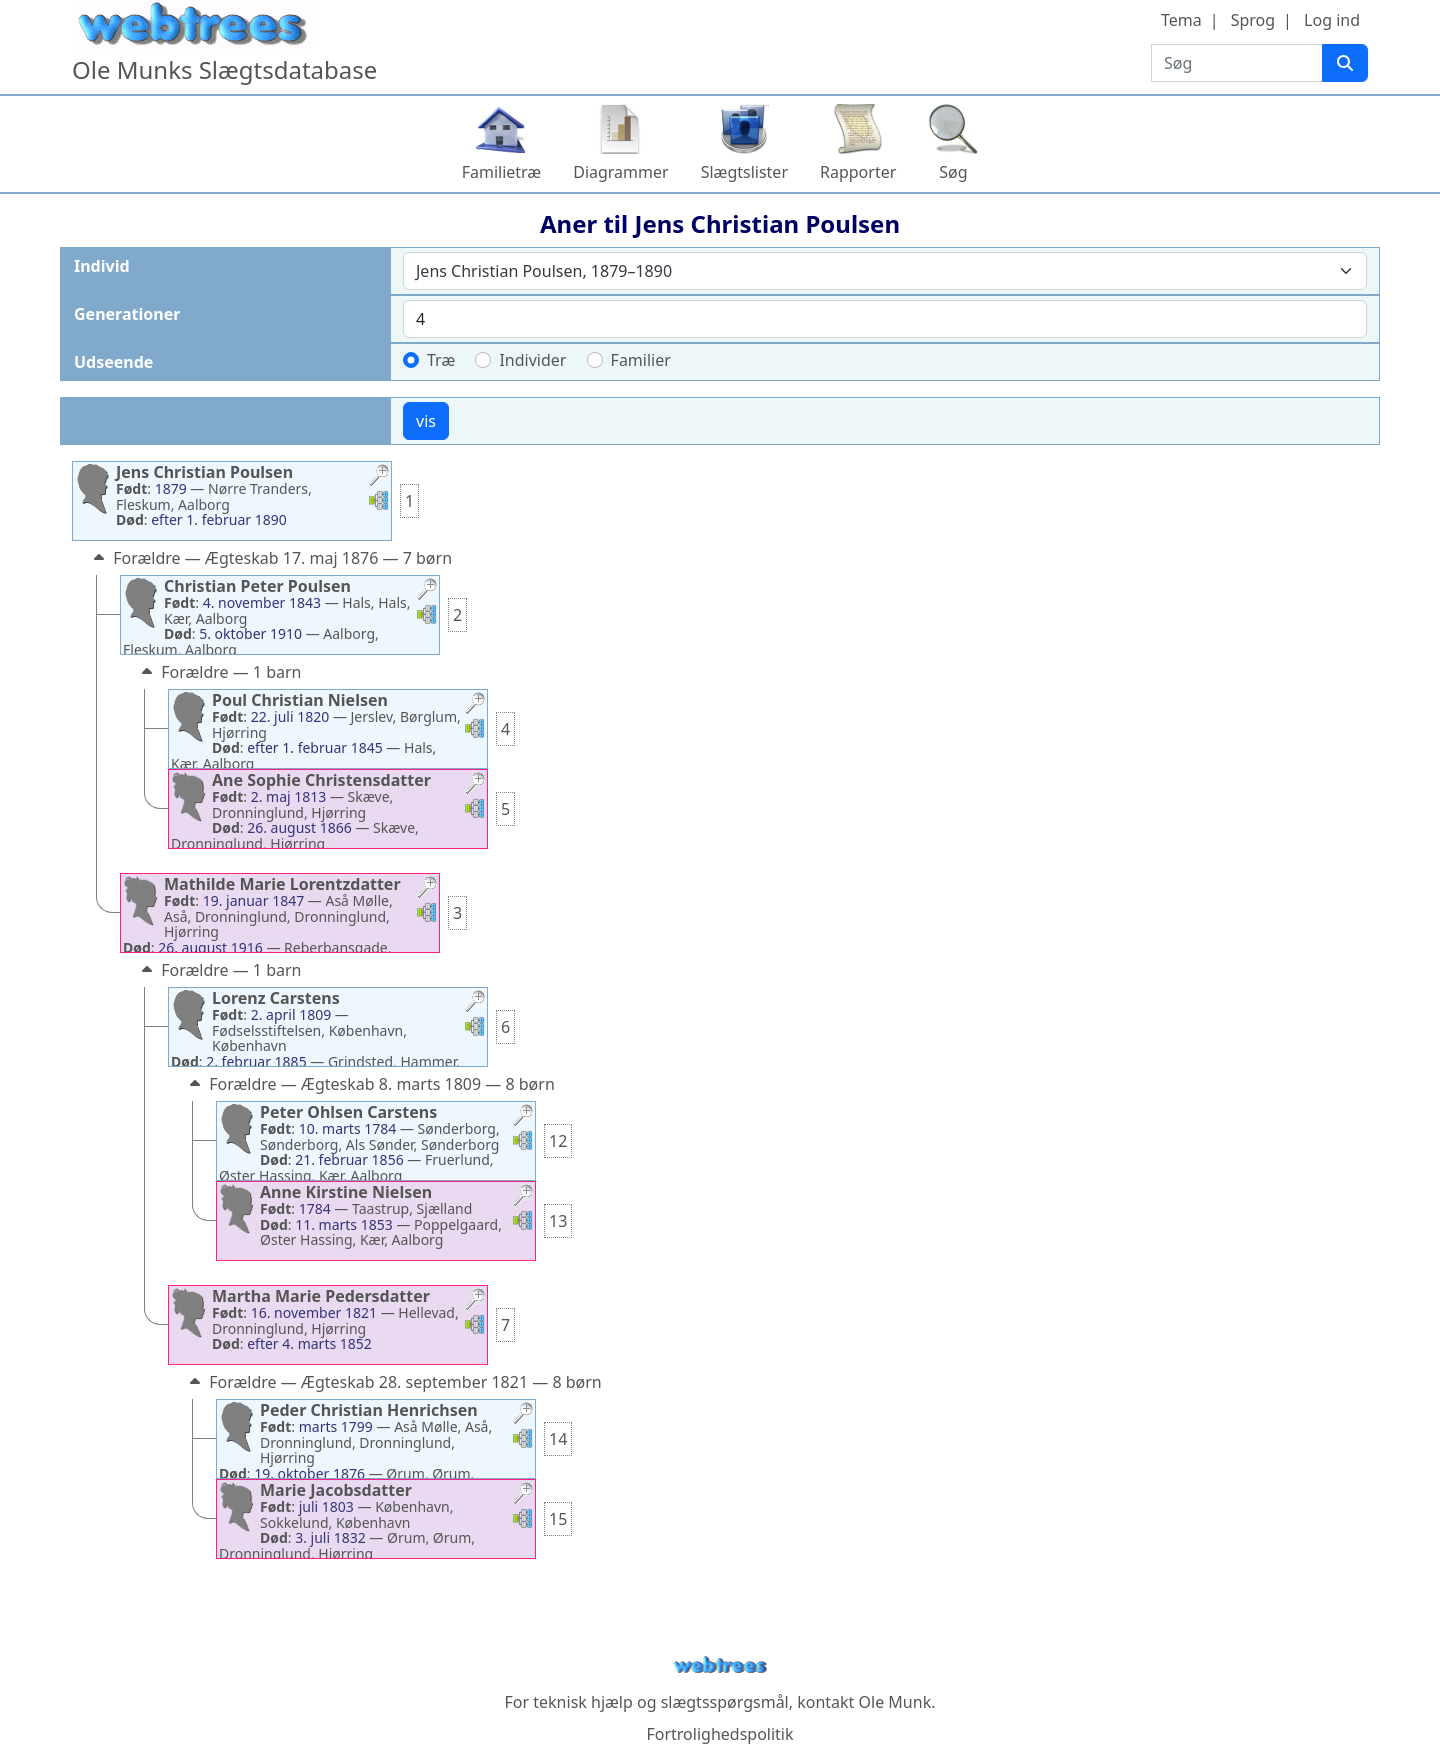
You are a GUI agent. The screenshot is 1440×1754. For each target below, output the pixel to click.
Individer (532, 360)
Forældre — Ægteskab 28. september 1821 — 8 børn (393, 1382)
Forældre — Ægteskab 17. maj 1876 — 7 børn (270, 558)
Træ (441, 360)
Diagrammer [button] (620, 172)
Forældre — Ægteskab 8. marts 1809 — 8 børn (370, 1084)
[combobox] (885, 271)
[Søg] (1345, 63)
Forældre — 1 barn (219, 672)
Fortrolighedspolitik (719, 1734)
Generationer (127, 314)
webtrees (720, 1665)
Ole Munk (895, 1702)
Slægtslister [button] (744, 172)
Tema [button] (1181, 20)
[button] (379, 477)
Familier (641, 360)
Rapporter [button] (858, 172)
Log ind (1332, 20)
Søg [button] (953, 172)
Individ (102, 266)
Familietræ (502, 172)
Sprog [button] (1253, 20)
